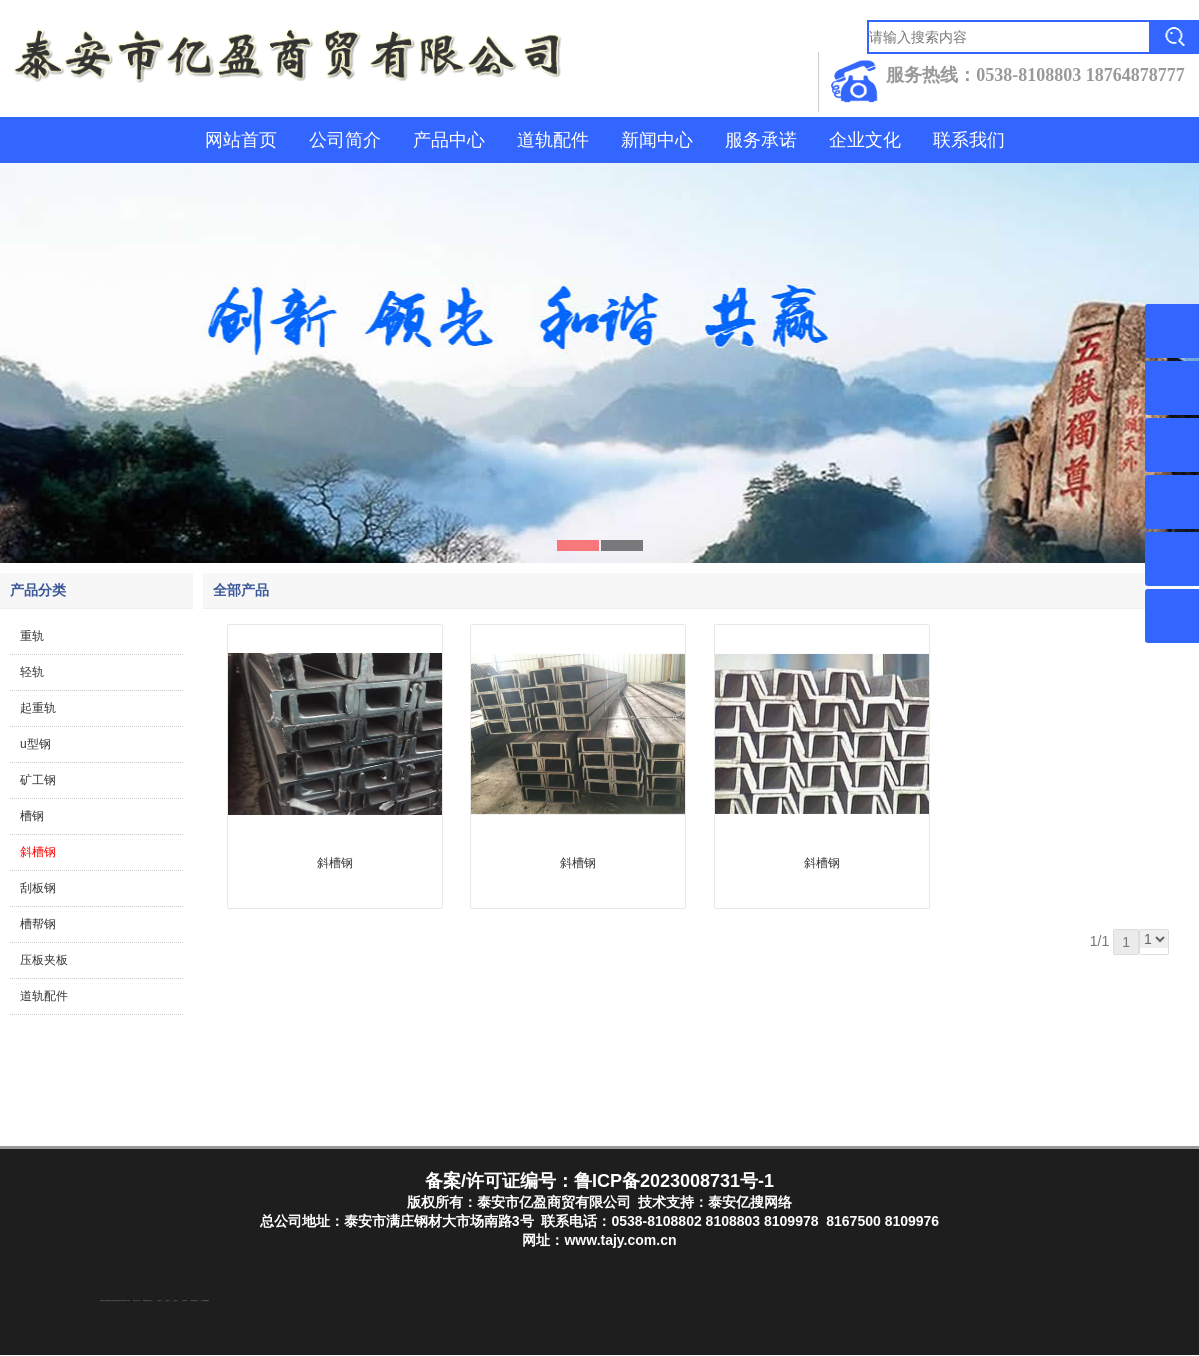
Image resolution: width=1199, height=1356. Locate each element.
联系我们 (969, 140)
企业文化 (865, 140)
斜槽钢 (38, 852)
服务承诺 (761, 140)
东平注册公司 (113, 1301)
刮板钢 (38, 888)
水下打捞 (128, 1301)
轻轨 (32, 672)
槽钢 (32, 816)
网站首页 (241, 140)
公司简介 (345, 140)
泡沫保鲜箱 (184, 1301)
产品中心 (449, 140)
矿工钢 (38, 780)
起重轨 (38, 708)
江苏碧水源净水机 (194, 1301)
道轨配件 (553, 140)
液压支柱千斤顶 (136, 1301)
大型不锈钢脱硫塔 (205, 1301)
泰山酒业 (118, 1301)
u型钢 (35, 744)
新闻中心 (657, 140)
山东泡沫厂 (150, 1301)
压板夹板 (44, 960)
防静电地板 (145, 1301)
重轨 (32, 636)
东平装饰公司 (123, 1301)
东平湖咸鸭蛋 (107, 1301)
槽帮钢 (38, 924)
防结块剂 (102, 1301)
